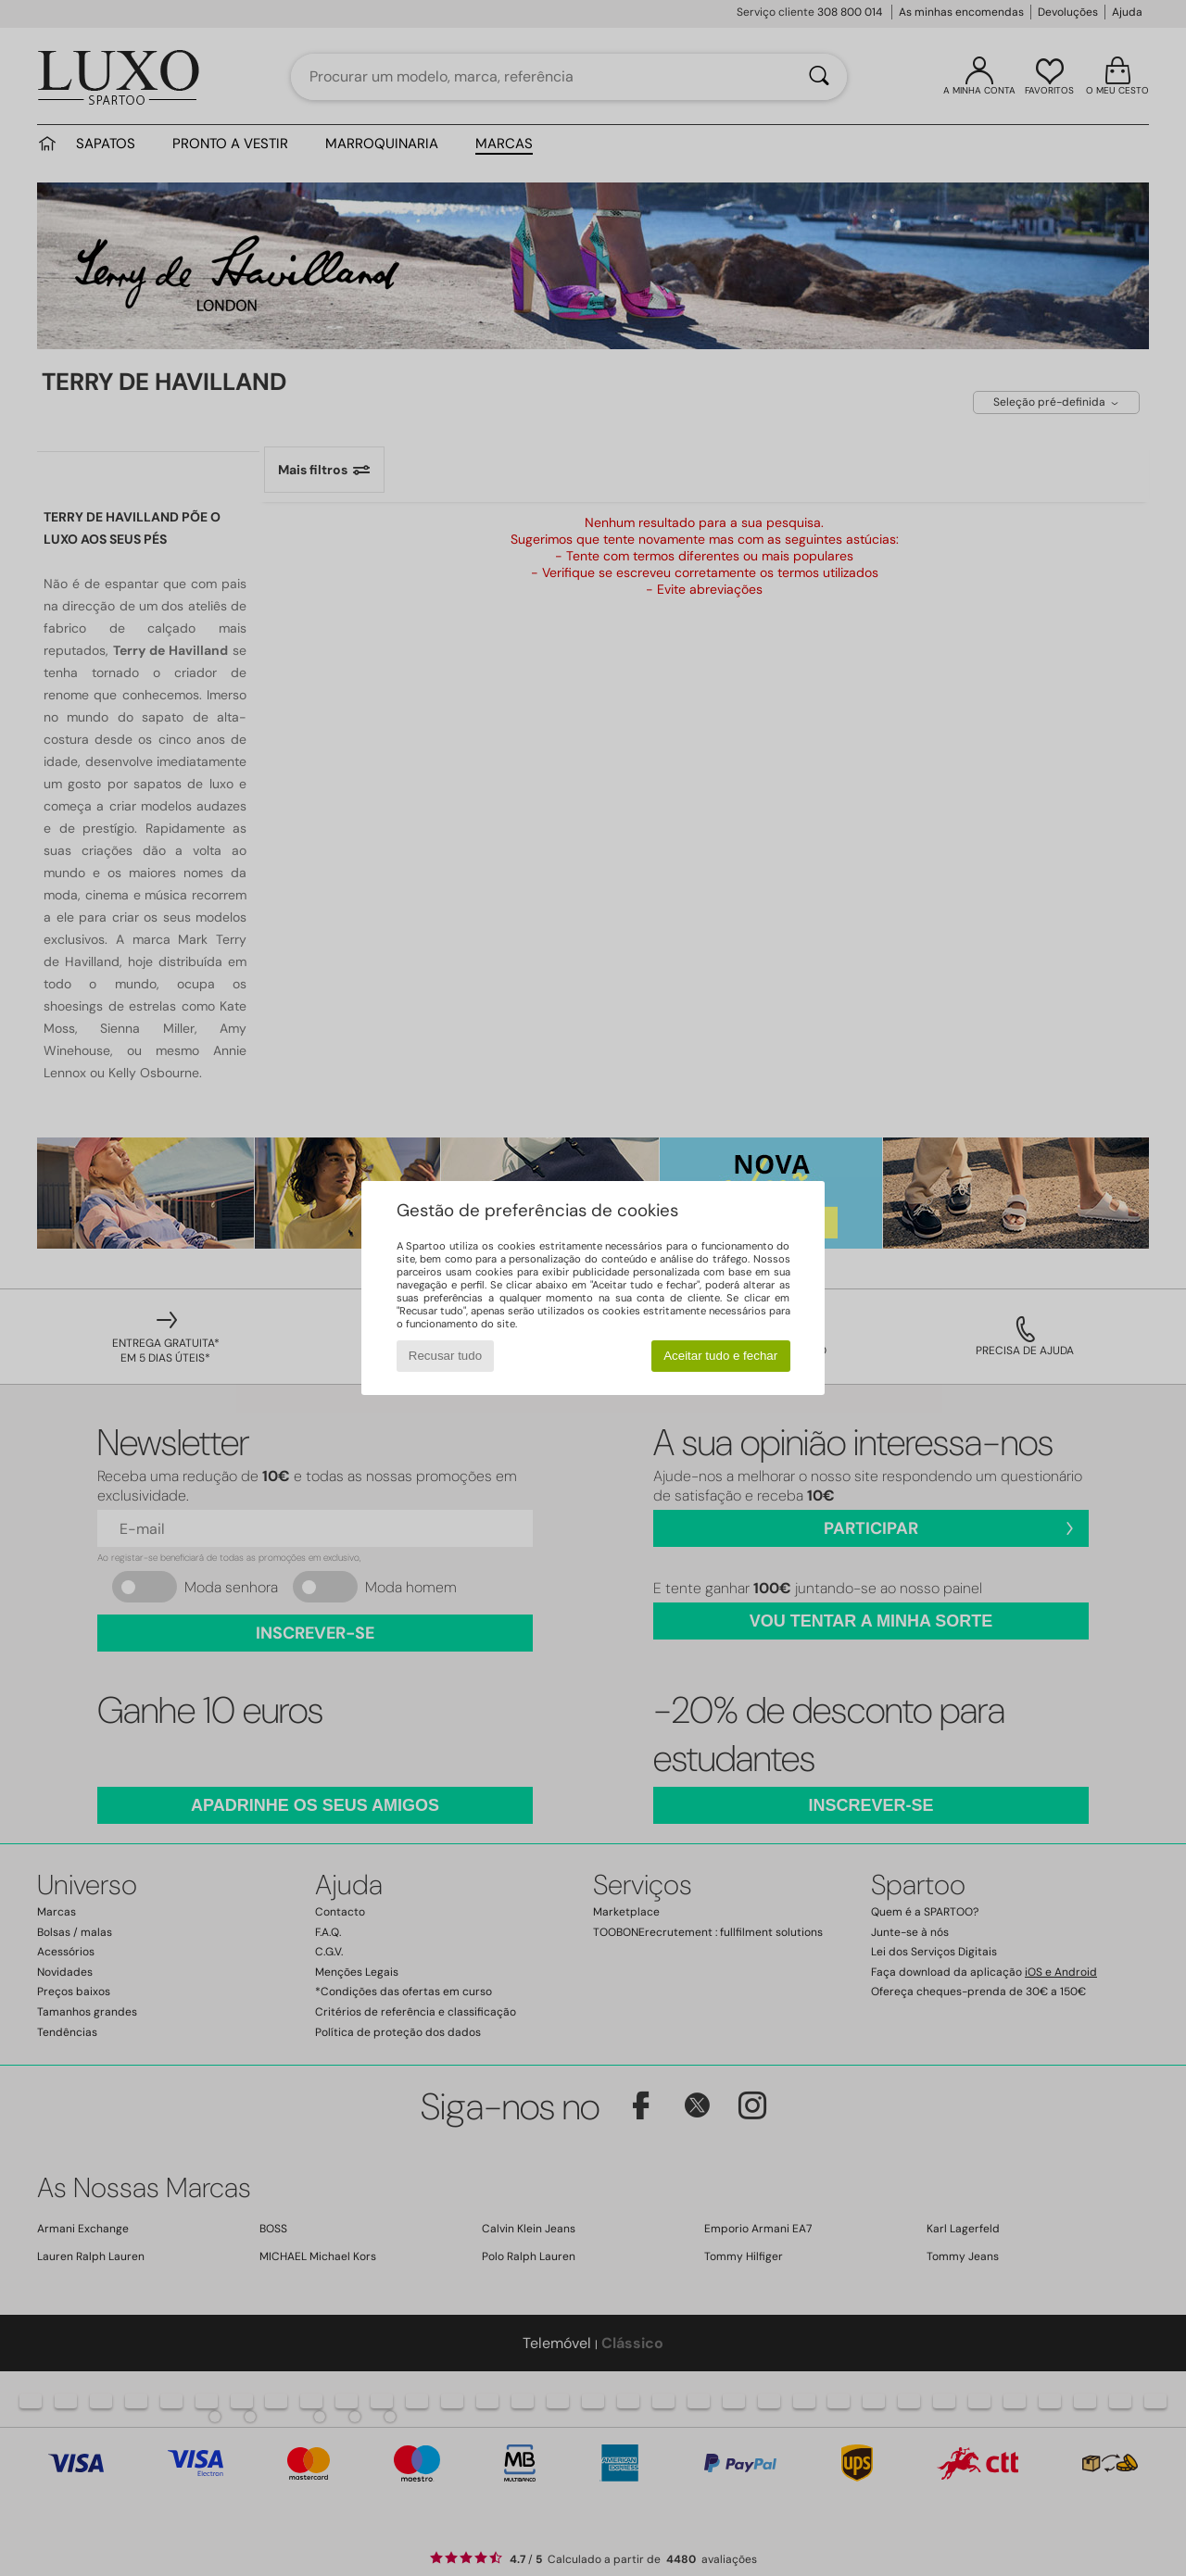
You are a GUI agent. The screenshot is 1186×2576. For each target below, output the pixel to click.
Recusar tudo (445, 1356)
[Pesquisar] (819, 77)
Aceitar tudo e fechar (720, 1356)
